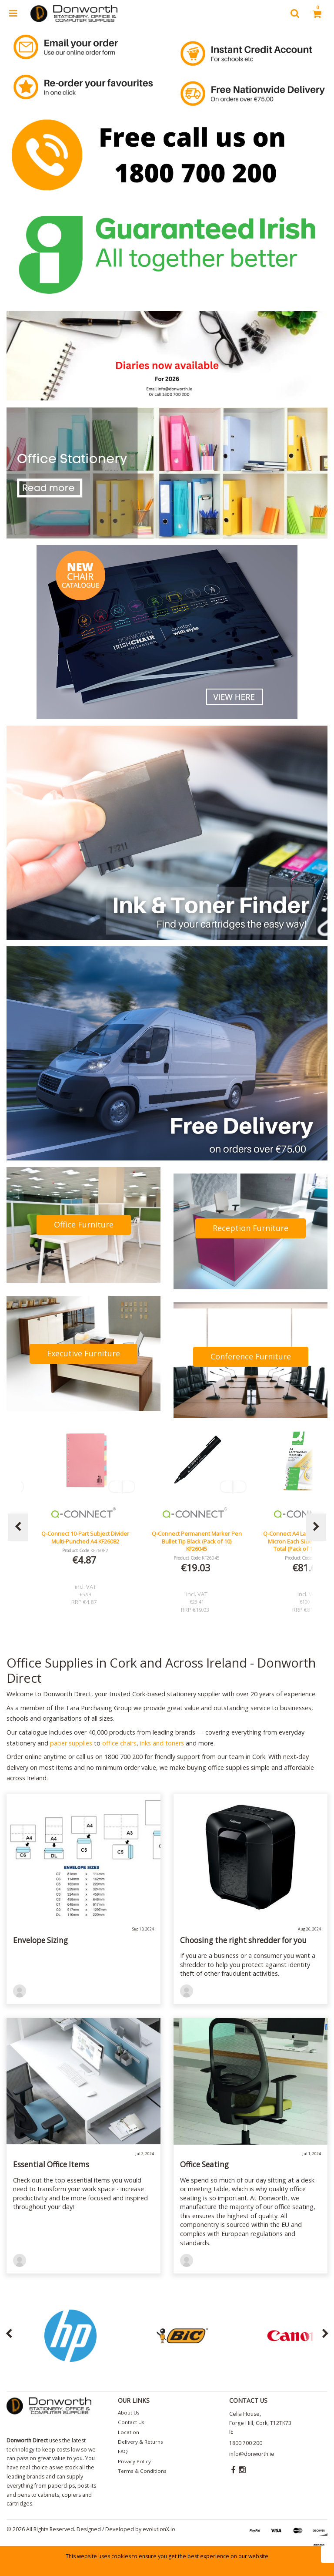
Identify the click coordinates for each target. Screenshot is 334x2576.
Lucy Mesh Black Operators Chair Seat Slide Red (85, 1537)
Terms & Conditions (142, 2471)
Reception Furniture (250, 1228)
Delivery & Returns (140, 2441)
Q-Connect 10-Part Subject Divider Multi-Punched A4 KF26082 (196, 1537)
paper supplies (71, 1743)
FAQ (123, 2451)
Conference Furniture (250, 1356)
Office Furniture (84, 1224)
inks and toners (162, 1743)
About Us (129, 2412)
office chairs (119, 1743)
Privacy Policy (134, 2461)
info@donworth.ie (251, 2454)
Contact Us (131, 2422)
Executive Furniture (83, 1353)
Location (128, 2432)
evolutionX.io (159, 2529)
